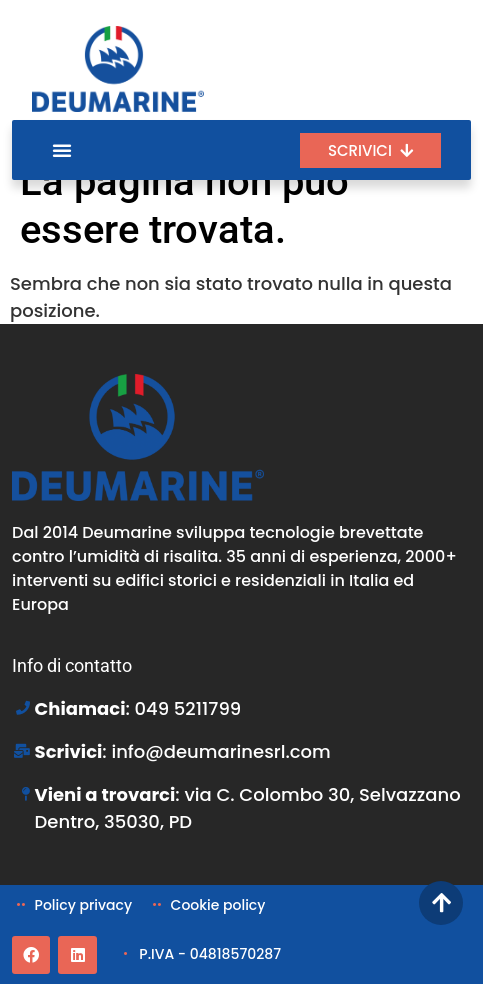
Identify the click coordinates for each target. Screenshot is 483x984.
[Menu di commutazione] (62, 150)
